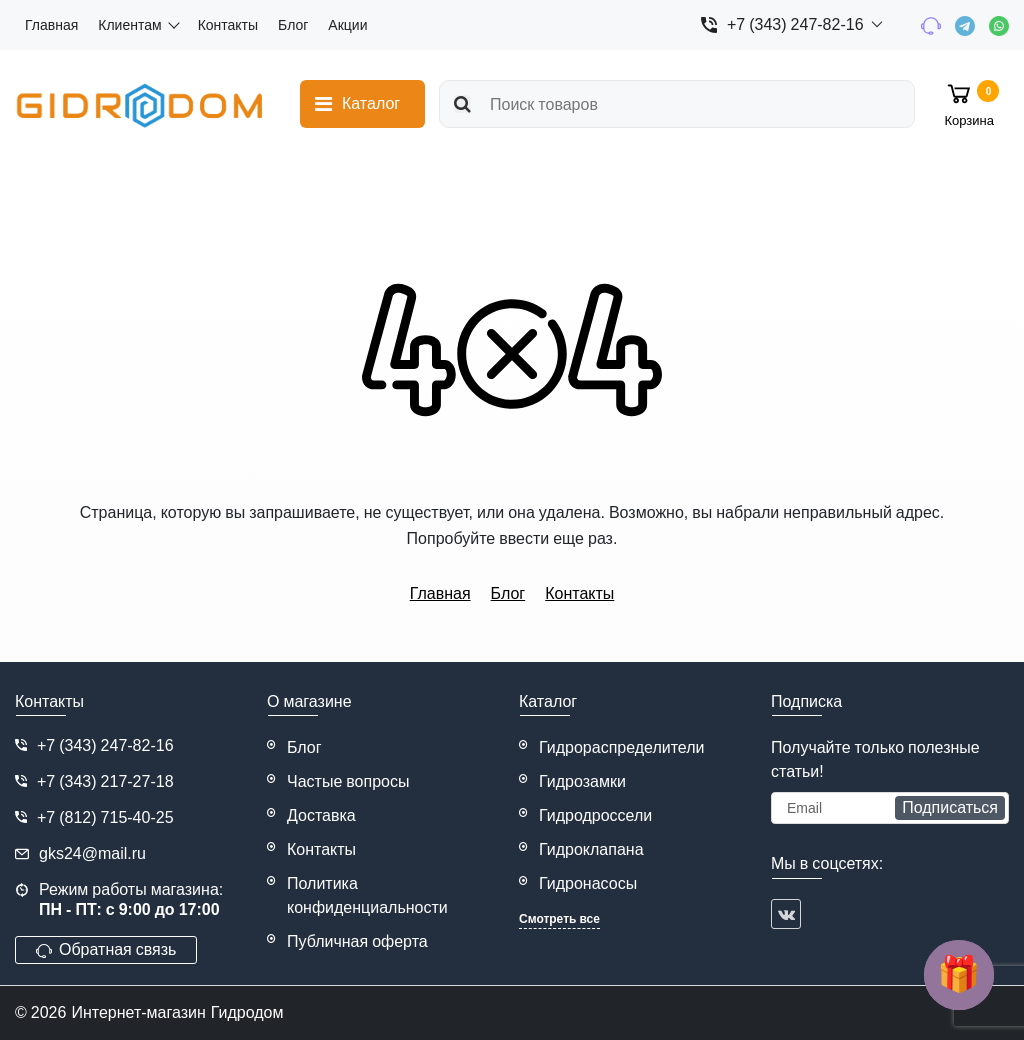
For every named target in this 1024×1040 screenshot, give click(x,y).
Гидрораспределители (622, 747)
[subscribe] (890, 808)
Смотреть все (559, 919)
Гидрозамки (582, 781)
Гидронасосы (588, 883)
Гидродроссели (595, 815)
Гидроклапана (591, 849)
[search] (677, 104)
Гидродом (247, 1012)
